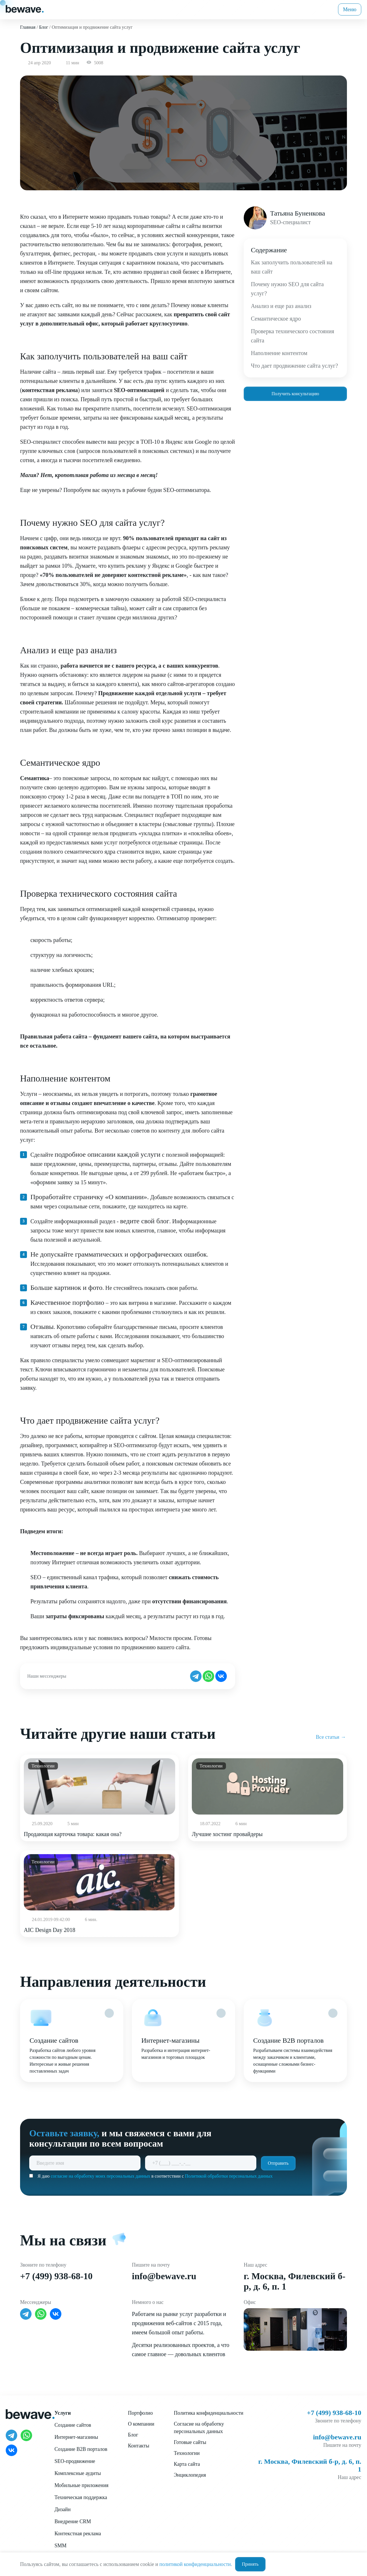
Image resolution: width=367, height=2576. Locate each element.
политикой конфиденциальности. (195, 2564)
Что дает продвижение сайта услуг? (294, 366)
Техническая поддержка (80, 2497)
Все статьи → (331, 1737)
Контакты (138, 2446)
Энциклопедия (190, 2475)
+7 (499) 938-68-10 (56, 2276)
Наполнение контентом (279, 353)
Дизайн (62, 2509)
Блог (133, 2435)
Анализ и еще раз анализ (281, 306)
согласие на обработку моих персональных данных (100, 2176)
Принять (250, 2564)
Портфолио (140, 2413)
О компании (141, 2424)
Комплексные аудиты (77, 2473)
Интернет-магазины (76, 2437)
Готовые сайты (190, 2442)
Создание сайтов (72, 2425)
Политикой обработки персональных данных (229, 2176)
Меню (349, 9)
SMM (60, 2545)
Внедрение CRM (72, 2521)
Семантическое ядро (276, 318)
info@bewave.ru (164, 2276)
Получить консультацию (295, 393)
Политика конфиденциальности (208, 2413)
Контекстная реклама (77, 2533)
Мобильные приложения (81, 2485)
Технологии (187, 2453)
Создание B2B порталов (80, 2449)
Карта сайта (187, 2464)
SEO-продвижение (74, 2461)
